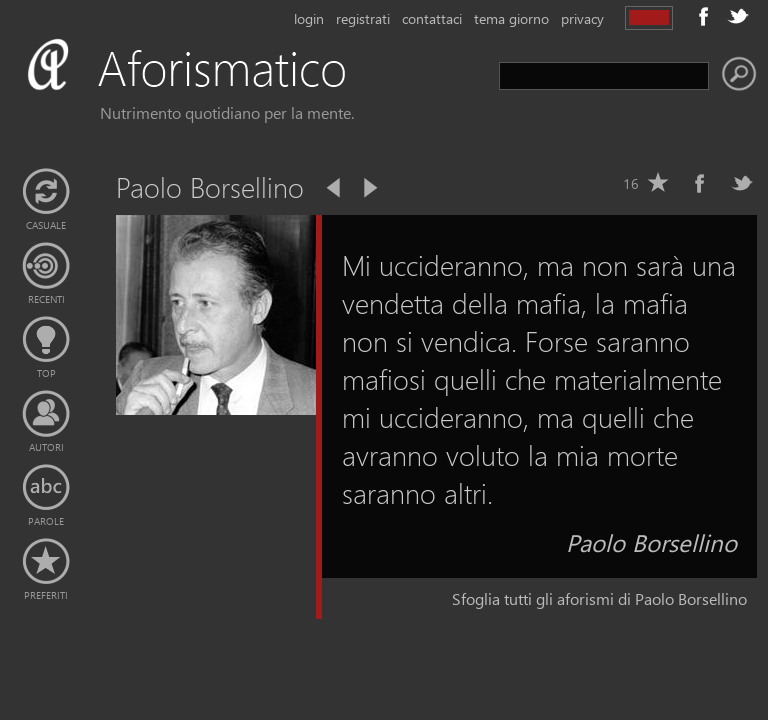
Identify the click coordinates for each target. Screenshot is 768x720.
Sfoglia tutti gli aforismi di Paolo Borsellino (599, 598)
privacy (582, 18)
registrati (363, 18)
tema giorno (511, 18)
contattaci (432, 18)
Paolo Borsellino (651, 542)
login (309, 18)
